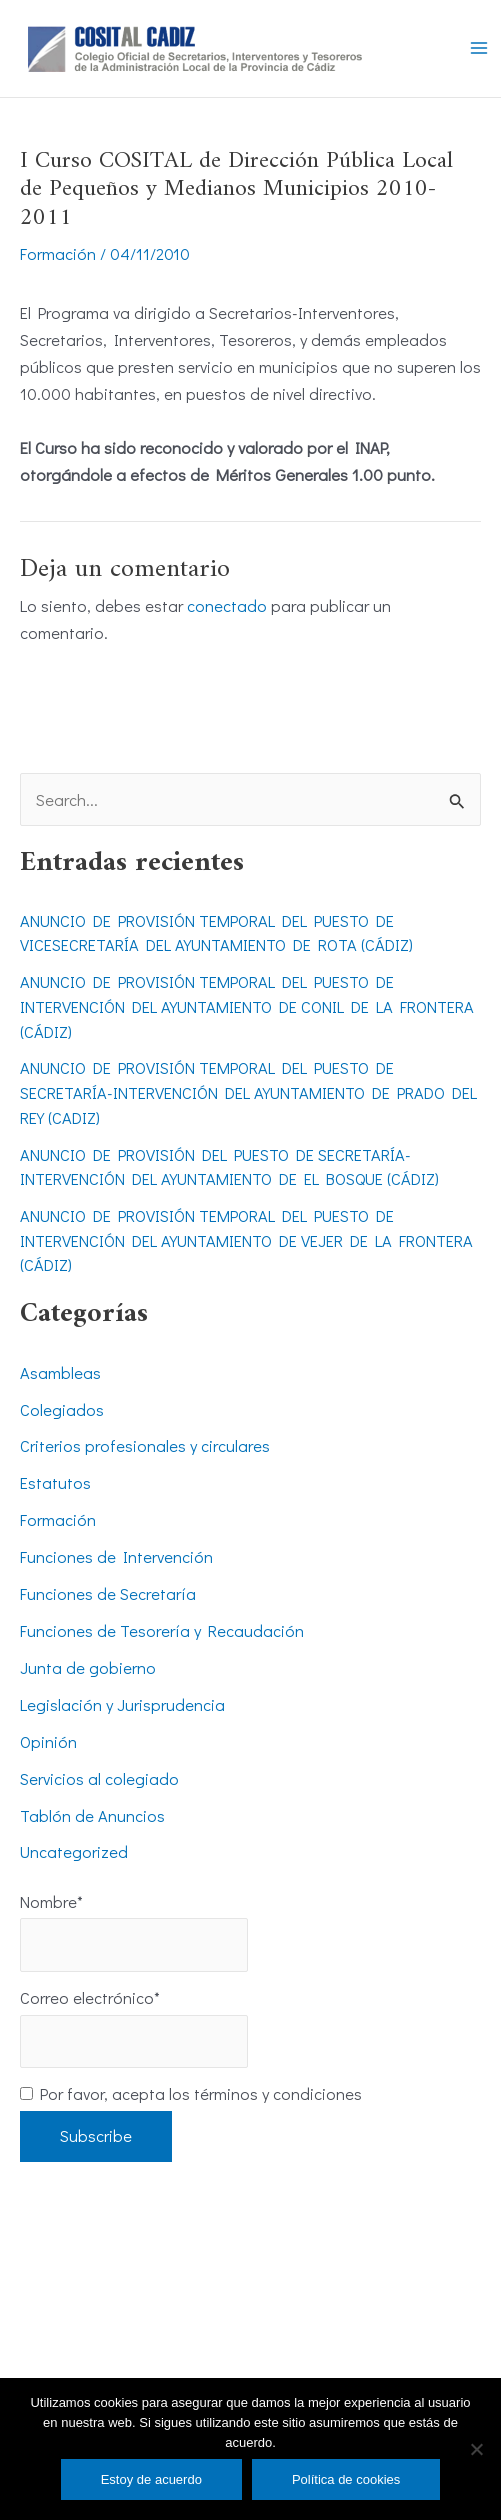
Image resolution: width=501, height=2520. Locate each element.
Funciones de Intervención (116, 1556)
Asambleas (60, 1372)
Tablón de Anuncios (92, 1815)
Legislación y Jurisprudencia (122, 1704)
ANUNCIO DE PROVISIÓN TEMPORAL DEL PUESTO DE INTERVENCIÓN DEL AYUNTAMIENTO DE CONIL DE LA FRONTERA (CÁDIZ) (247, 1006)
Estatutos (55, 1482)
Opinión (48, 1741)
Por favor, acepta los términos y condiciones (191, 2093)
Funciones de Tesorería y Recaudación (162, 1630)
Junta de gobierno (88, 1667)
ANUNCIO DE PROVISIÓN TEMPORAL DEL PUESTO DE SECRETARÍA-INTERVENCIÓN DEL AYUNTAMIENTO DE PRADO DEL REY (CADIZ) (248, 1092)
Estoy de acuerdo (151, 2479)
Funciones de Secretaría (108, 1593)
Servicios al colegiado (99, 1778)
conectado (227, 605)
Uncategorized (74, 1851)
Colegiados (62, 1409)
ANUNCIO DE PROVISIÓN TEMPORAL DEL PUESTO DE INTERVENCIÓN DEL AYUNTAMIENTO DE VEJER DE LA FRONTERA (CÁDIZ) (246, 1240)
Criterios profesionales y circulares (145, 1445)
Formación (58, 253)
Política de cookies (346, 2479)
